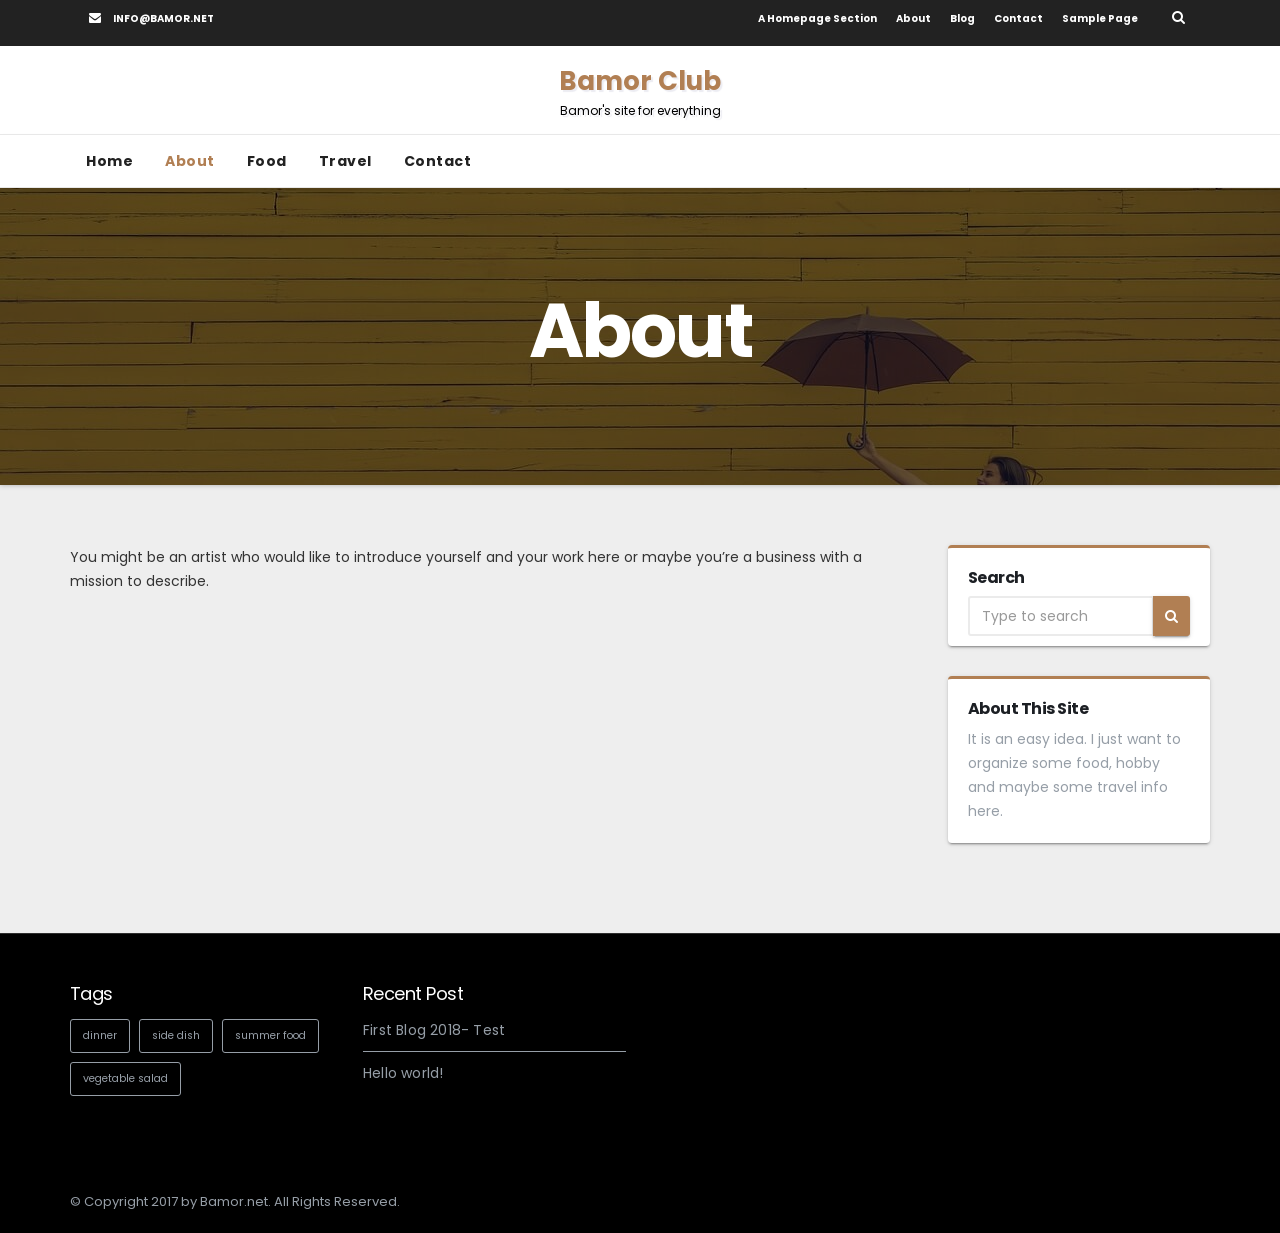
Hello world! (403, 1073)
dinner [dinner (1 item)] (100, 1035)
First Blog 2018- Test (434, 1030)
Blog (962, 18)
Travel (345, 161)
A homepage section (817, 18)
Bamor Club (640, 91)
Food (267, 161)
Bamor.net (234, 1201)
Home (109, 161)
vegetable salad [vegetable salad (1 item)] (125, 1078)
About (913, 18)
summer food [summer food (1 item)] (270, 1035)
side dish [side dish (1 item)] (176, 1035)
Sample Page (1100, 18)
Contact (1018, 18)
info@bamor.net (151, 18)
